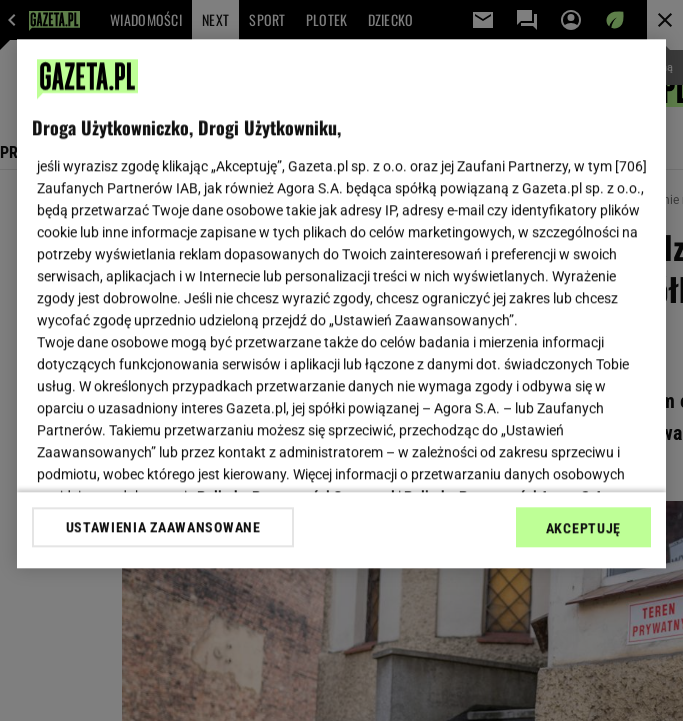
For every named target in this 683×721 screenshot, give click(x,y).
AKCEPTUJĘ (583, 528)
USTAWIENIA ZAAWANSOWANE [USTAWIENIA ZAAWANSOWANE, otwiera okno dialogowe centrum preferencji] (163, 527)
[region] (341, 303)
